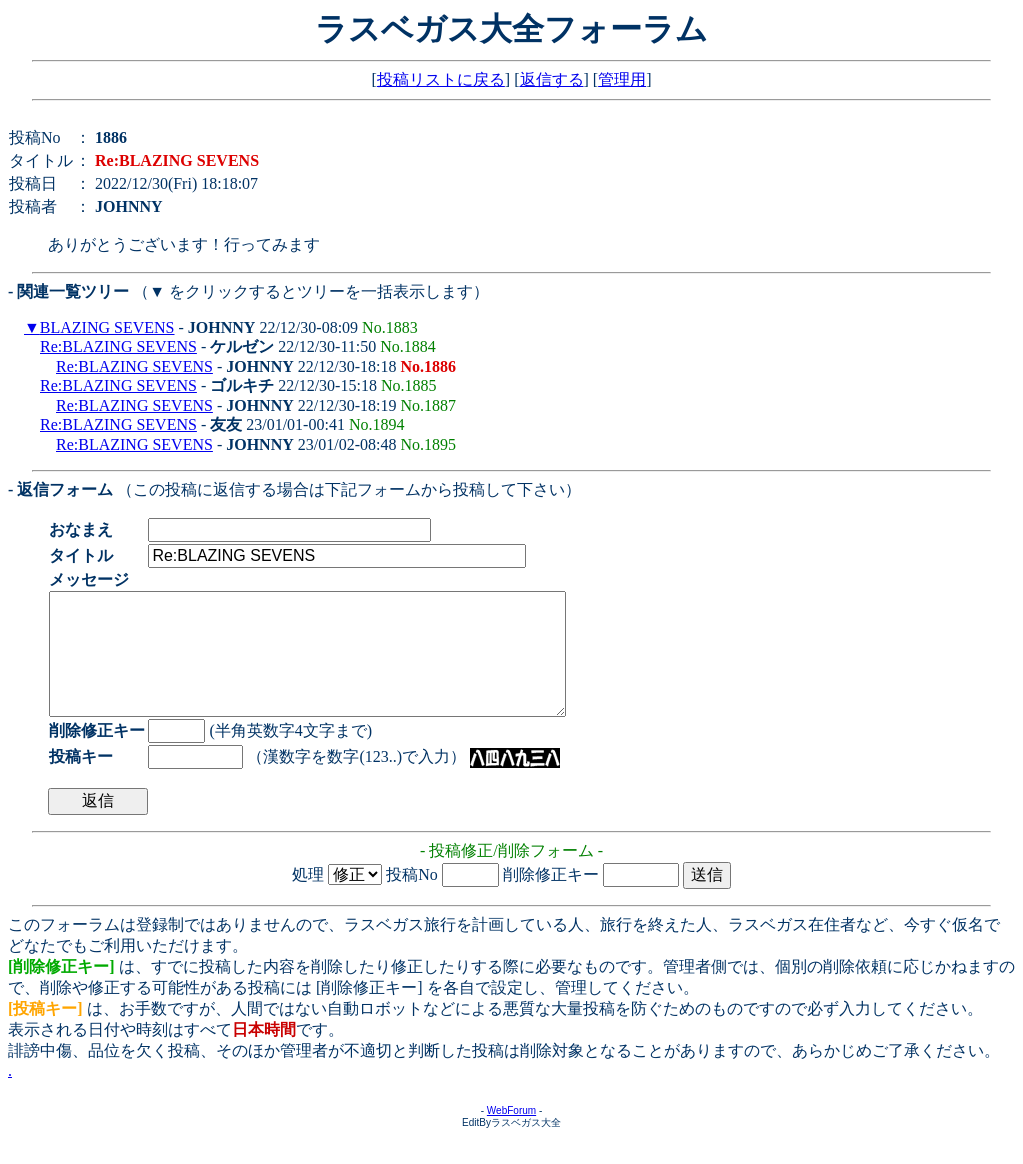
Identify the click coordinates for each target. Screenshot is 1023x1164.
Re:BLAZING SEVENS (118, 346)
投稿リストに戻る (441, 79)
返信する (552, 79)
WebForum (511, 1134)
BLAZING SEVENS (107, 327)
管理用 (622, 79)
